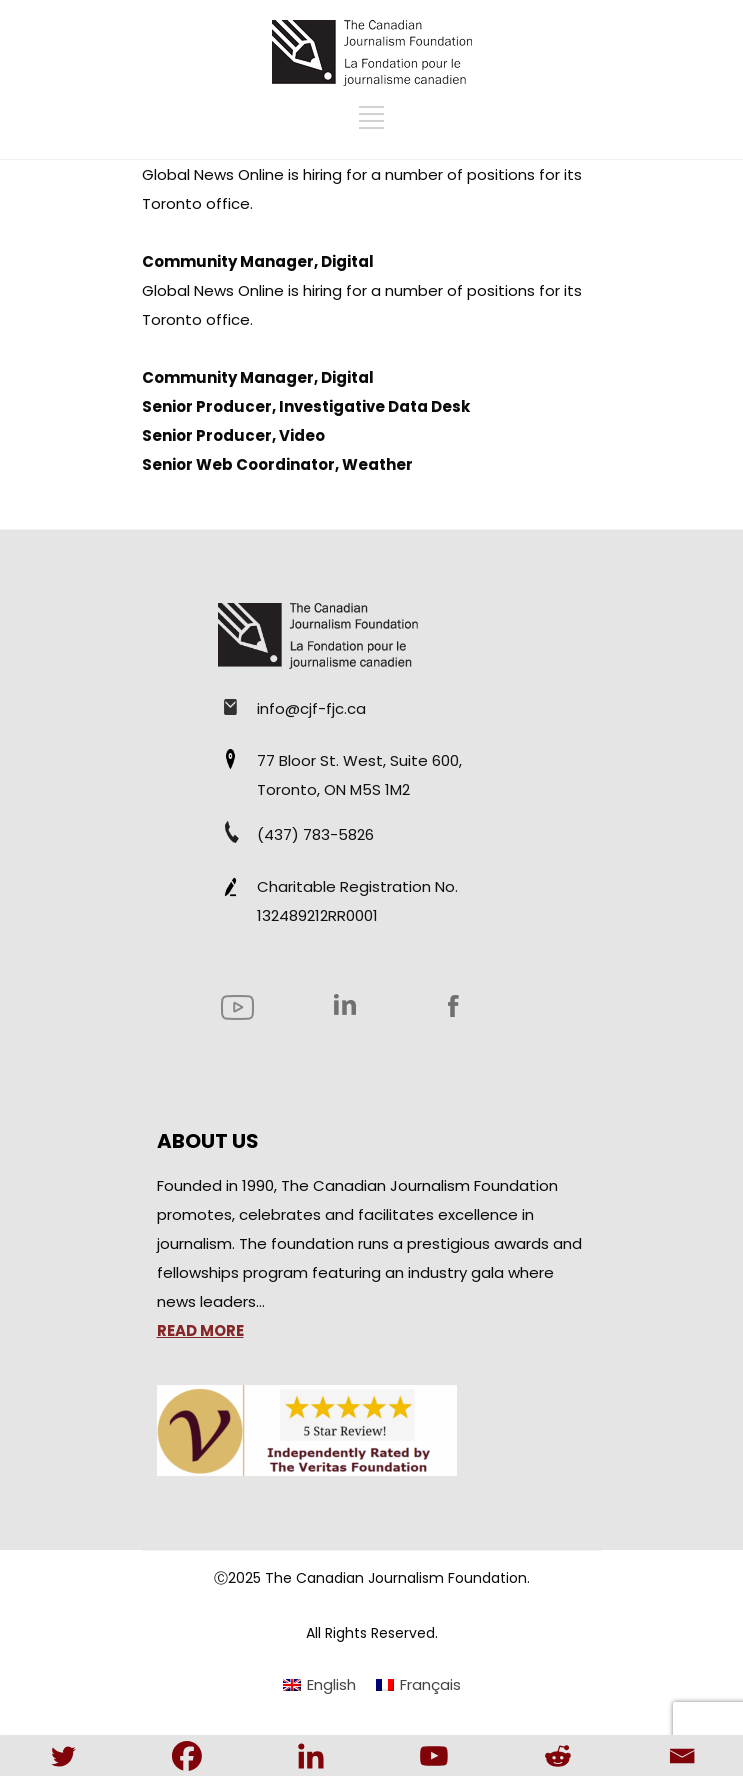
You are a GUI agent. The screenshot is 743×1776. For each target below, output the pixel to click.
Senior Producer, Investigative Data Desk (306, 406)
